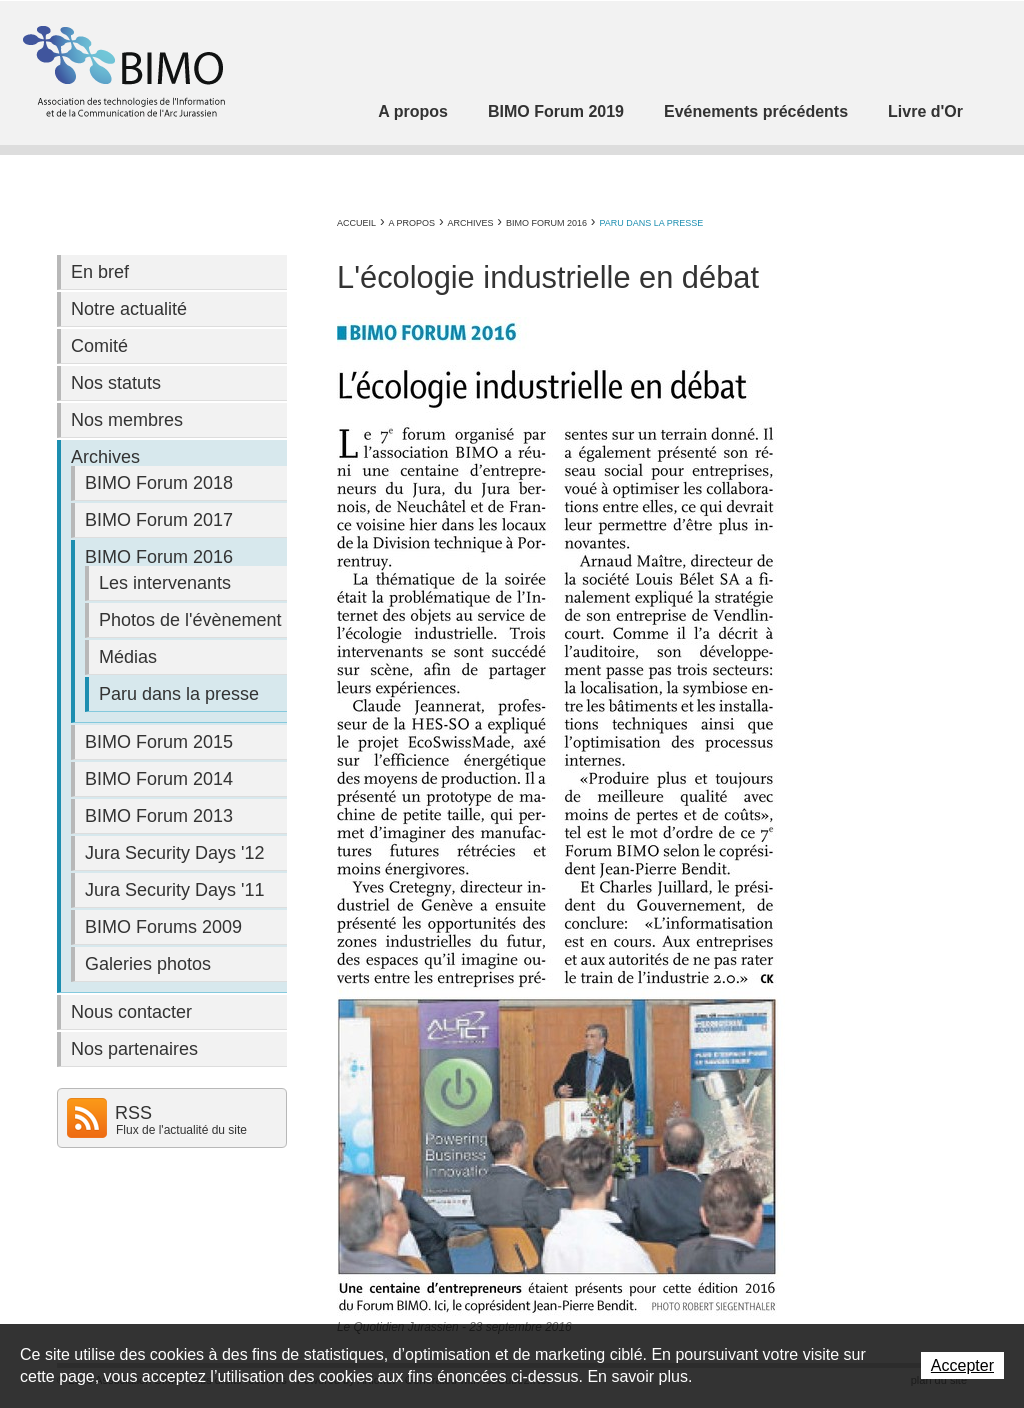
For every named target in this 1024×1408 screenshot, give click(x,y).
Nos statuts (116, 383)
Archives (470, 223)
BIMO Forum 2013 (159, 816)
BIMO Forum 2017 (159, 520)
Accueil (356, 223)
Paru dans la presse (651, 223)
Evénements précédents (756, 111)
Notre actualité (129, 309)
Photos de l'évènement (190, 620)
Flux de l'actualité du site (181, 1130)
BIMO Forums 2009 (163, 927)
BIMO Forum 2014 (159, 779)
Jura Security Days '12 (175, 853)
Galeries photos (148, 964)
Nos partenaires (134, 1049)
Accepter (962, 1365)
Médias (128, 657)
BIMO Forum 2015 (159, 742)
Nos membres (127, 420)
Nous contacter (131, 1012)
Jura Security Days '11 (175, 890)
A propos (413, 111)
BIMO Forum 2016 (546, 223)
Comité (99, 346)
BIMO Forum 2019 (556, 111)
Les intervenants (165, 583)
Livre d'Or (925, 111)
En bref (100, 272)
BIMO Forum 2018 (159, 483)
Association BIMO (122, 71)
